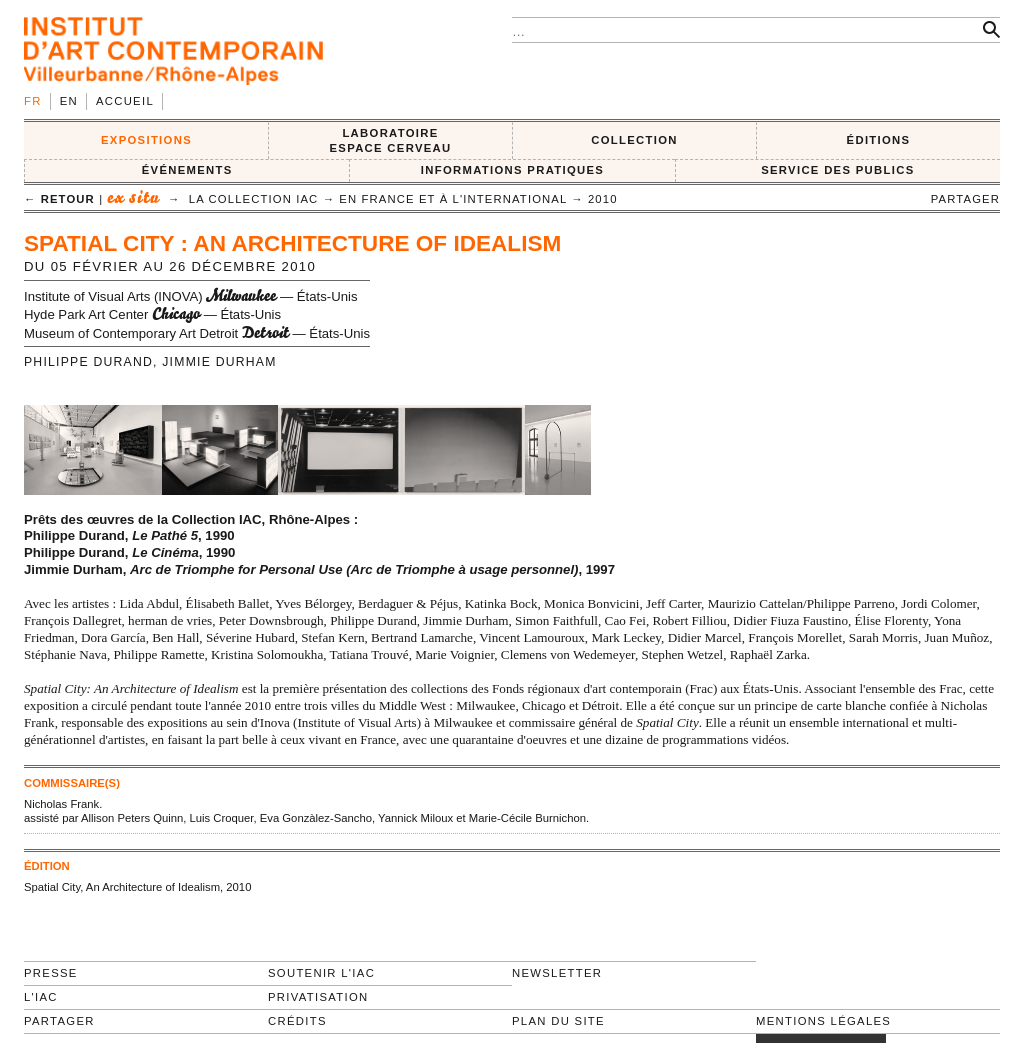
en (69, 101)
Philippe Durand (88, 362)
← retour (59, 199)
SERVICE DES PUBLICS (837, 170)
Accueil (125, 101)
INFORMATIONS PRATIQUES (512, 170)
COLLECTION (634, 140)
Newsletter (557, 973)
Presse (51, 973)
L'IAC (41, 997)
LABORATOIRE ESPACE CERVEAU (390, 140)
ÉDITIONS (879, 140)
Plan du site (558, 1021)
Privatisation (318, 997)
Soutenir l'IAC (321, 973)
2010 (603, 199)
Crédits (297, 1021)
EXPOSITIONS (146, 140)
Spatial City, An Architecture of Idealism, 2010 (137, 887)
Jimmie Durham (219, 362)
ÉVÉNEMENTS (187, 170)
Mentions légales (823, 1021)
